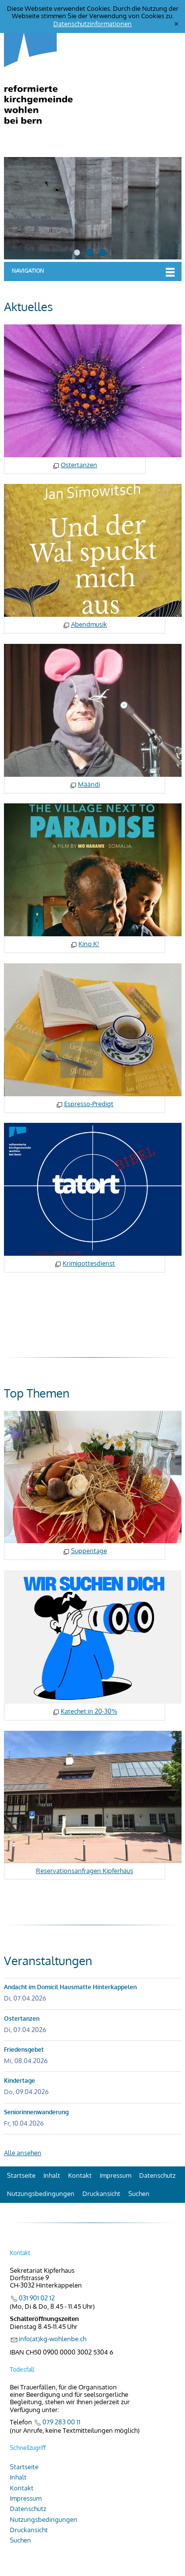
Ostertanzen (79, 465)
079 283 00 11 (61, 2422)
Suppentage (89, 1551)
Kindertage (19, 2080)
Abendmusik (89, 624)
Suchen (138, 2193)
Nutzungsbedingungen (40, 2193)
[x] (176, 24)
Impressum (115, 2175)
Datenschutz (157, 2175)
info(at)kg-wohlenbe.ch (52, 2339)
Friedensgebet (24, 2049)
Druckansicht (101, 2193)
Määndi (89, 784)
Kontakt (80, 2175)
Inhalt (51, 2175)
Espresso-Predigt (88, 1104)
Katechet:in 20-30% (89, 1711)
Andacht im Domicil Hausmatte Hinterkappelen (70, 1987)
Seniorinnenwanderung (36, 2112)
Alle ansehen (22, 2153)
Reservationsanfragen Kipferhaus (84, 1871)
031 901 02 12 (37, 2298)
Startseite (21, 2175)
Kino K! (88, 944)
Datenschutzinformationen (92, 24)
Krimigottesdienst (89, 1263)
